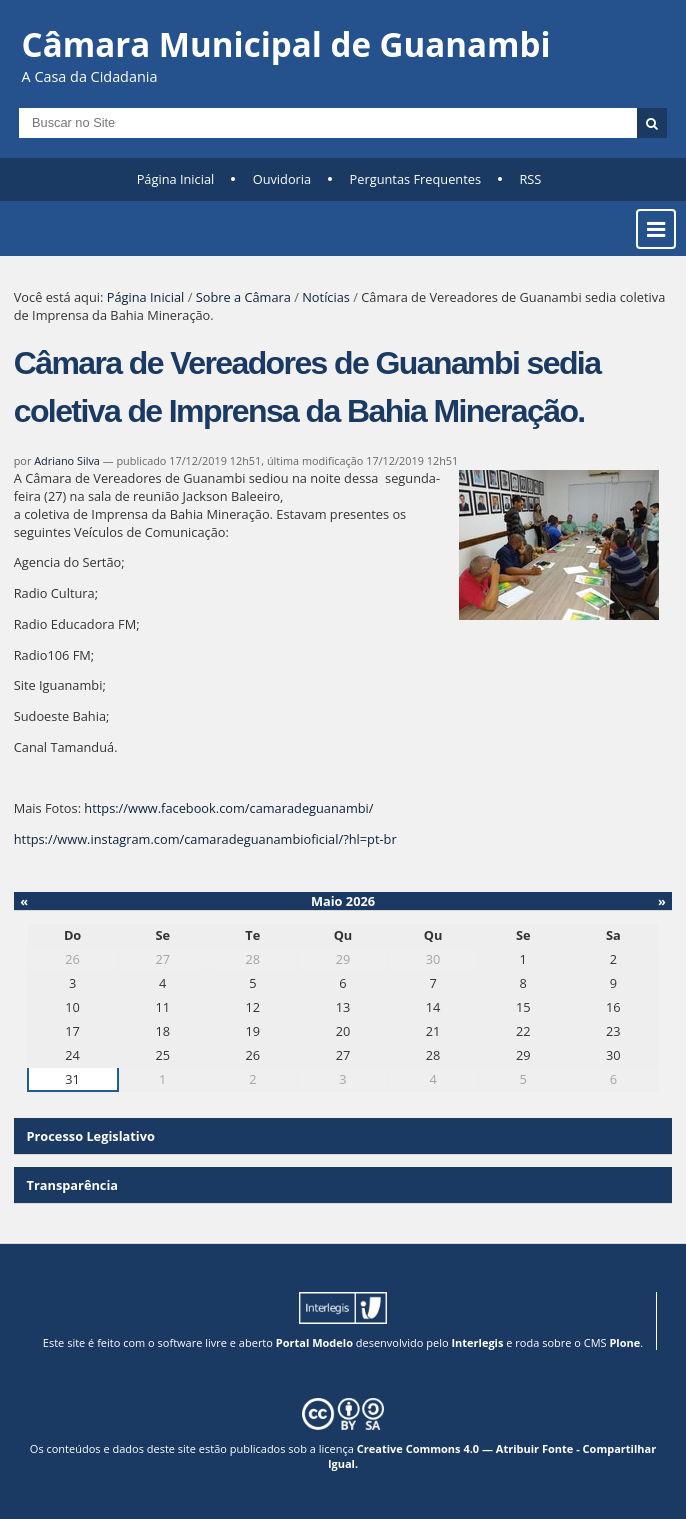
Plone (624, 1342)
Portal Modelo (314, 1342)
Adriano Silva (67, 460)
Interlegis (477, 1342)
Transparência (73, 1185)
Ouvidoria (282, 179)
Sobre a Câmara (243, 297)
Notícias (326, 297)
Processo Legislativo (91, 1136)
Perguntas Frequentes (415, 179)
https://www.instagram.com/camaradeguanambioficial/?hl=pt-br (205, 839)
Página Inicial (176, 179)
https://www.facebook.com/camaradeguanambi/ (228, 808)
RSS (530, 179)
